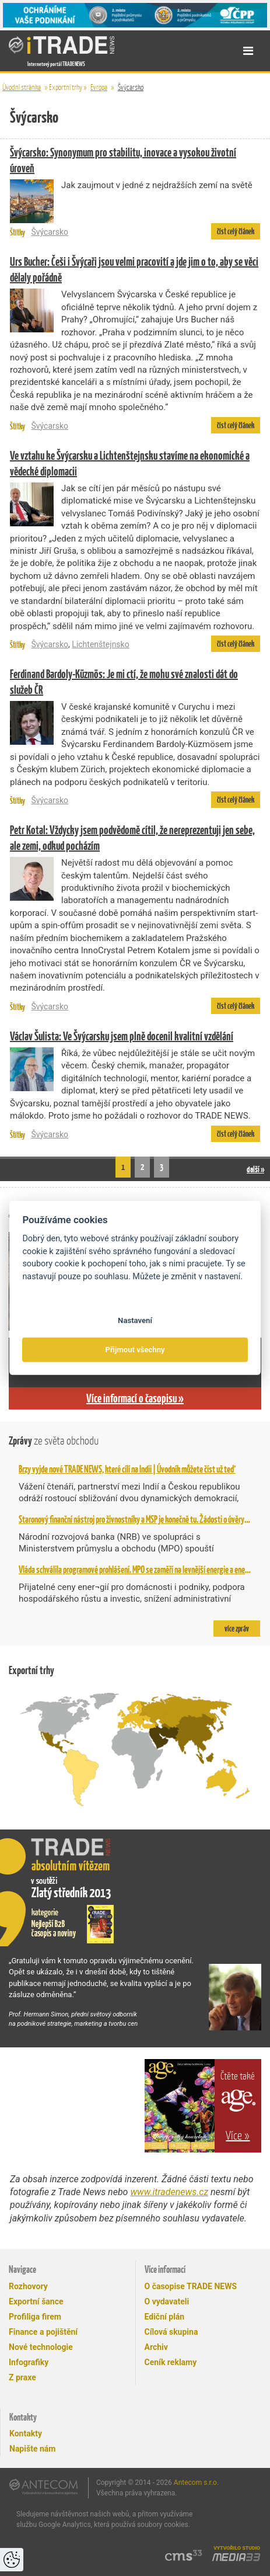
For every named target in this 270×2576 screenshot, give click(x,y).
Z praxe (22, 2377)
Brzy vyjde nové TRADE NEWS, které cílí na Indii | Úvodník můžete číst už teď (127, 1469)
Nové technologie (41, 2347)
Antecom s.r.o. (196, 2482)
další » (255, 1169)
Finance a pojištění (43, 2332)
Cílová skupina (171, 2332)
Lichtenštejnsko (100, 644)
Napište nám (32, 2448)
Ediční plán (165, 2316)
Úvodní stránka (21, 87)
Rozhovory (28, 2286)
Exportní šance (36, 2301)
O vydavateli (167, 2301)
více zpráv (237, 1628)
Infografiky (28, 2362)
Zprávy (54, 1440)
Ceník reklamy (171, 2362)
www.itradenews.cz (169, 2191)
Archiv (156, 2347)
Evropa (98, 87)
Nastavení (135, 1320)
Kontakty (25, 2433)
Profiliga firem (35, 2316)
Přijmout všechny (134, 1349)
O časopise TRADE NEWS (191, 2286)
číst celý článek (235, 231)
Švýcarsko (130, 87)
